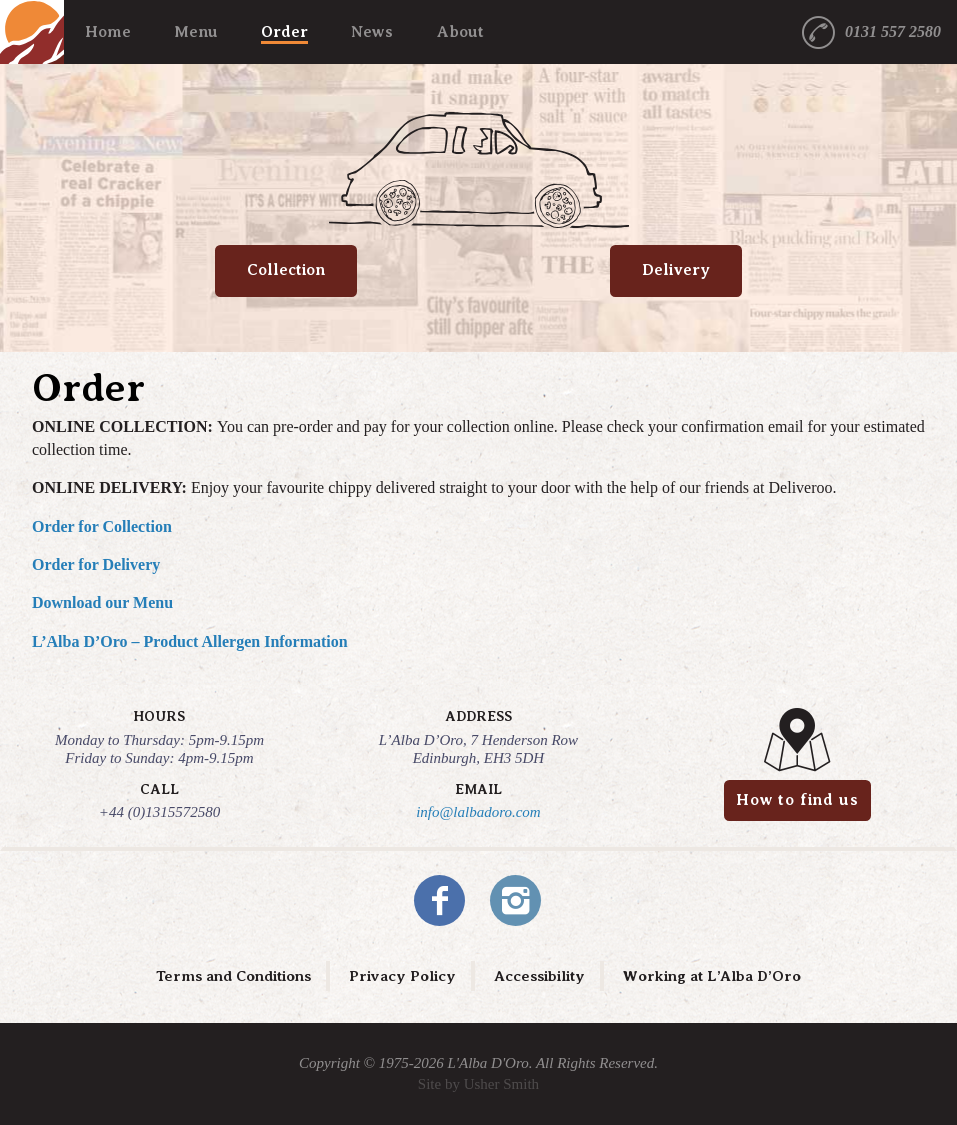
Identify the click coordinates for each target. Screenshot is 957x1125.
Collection (286, 270)
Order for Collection (102, 526)
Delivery (676, 270)
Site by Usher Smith (478, 1084)
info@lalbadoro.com (478, 812)
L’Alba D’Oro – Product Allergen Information (190, 641)
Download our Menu (102, 602)
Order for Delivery (96, 564)
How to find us (797, 800)
